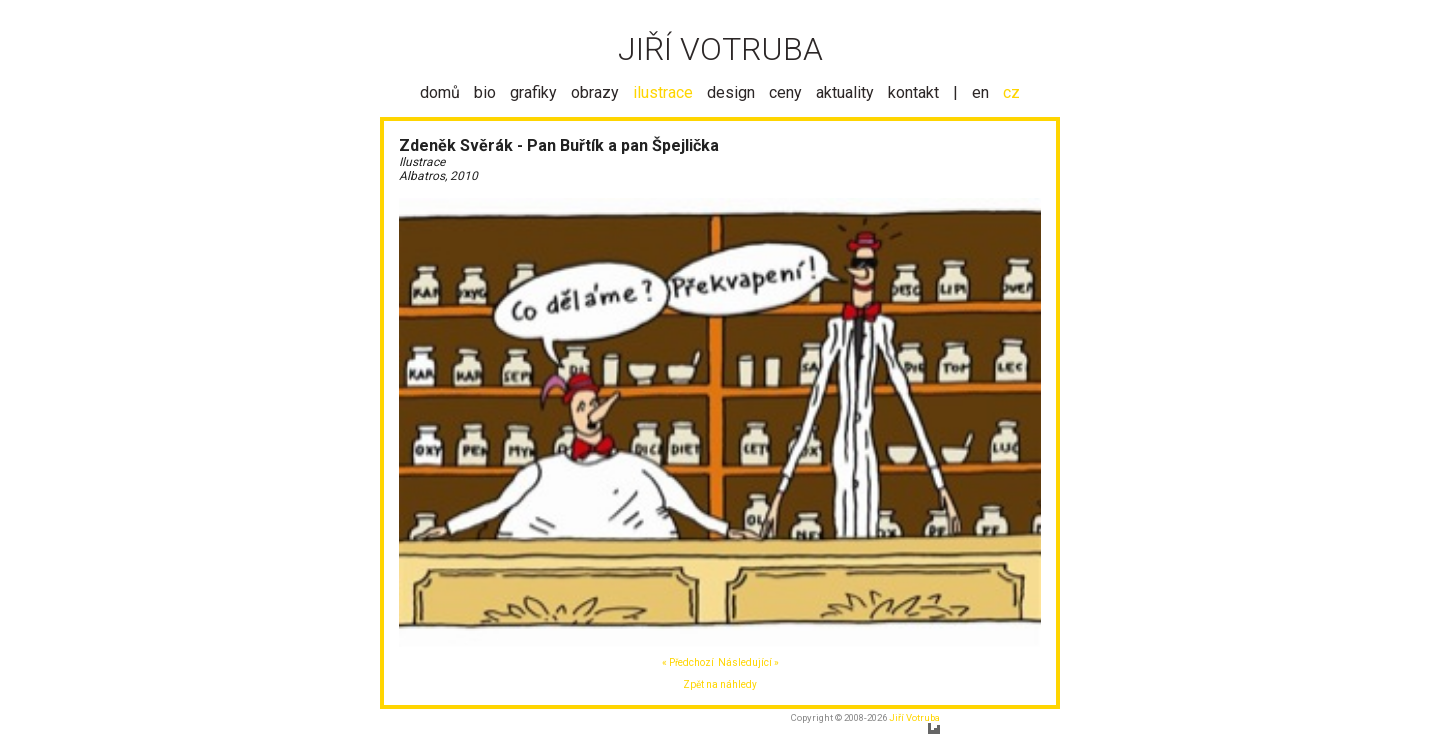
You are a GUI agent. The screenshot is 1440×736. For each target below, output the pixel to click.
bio (485, 92)
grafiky (533, 92)
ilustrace (663, 92)
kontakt (913, 92)
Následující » (748, 662)
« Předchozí (688, 662)
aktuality (845, 92)
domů (440, 92)
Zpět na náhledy (720, 684)
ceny (785, 92)
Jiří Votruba (914, 717)
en (980, 92)
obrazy (595, 92)
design (731, 92)
